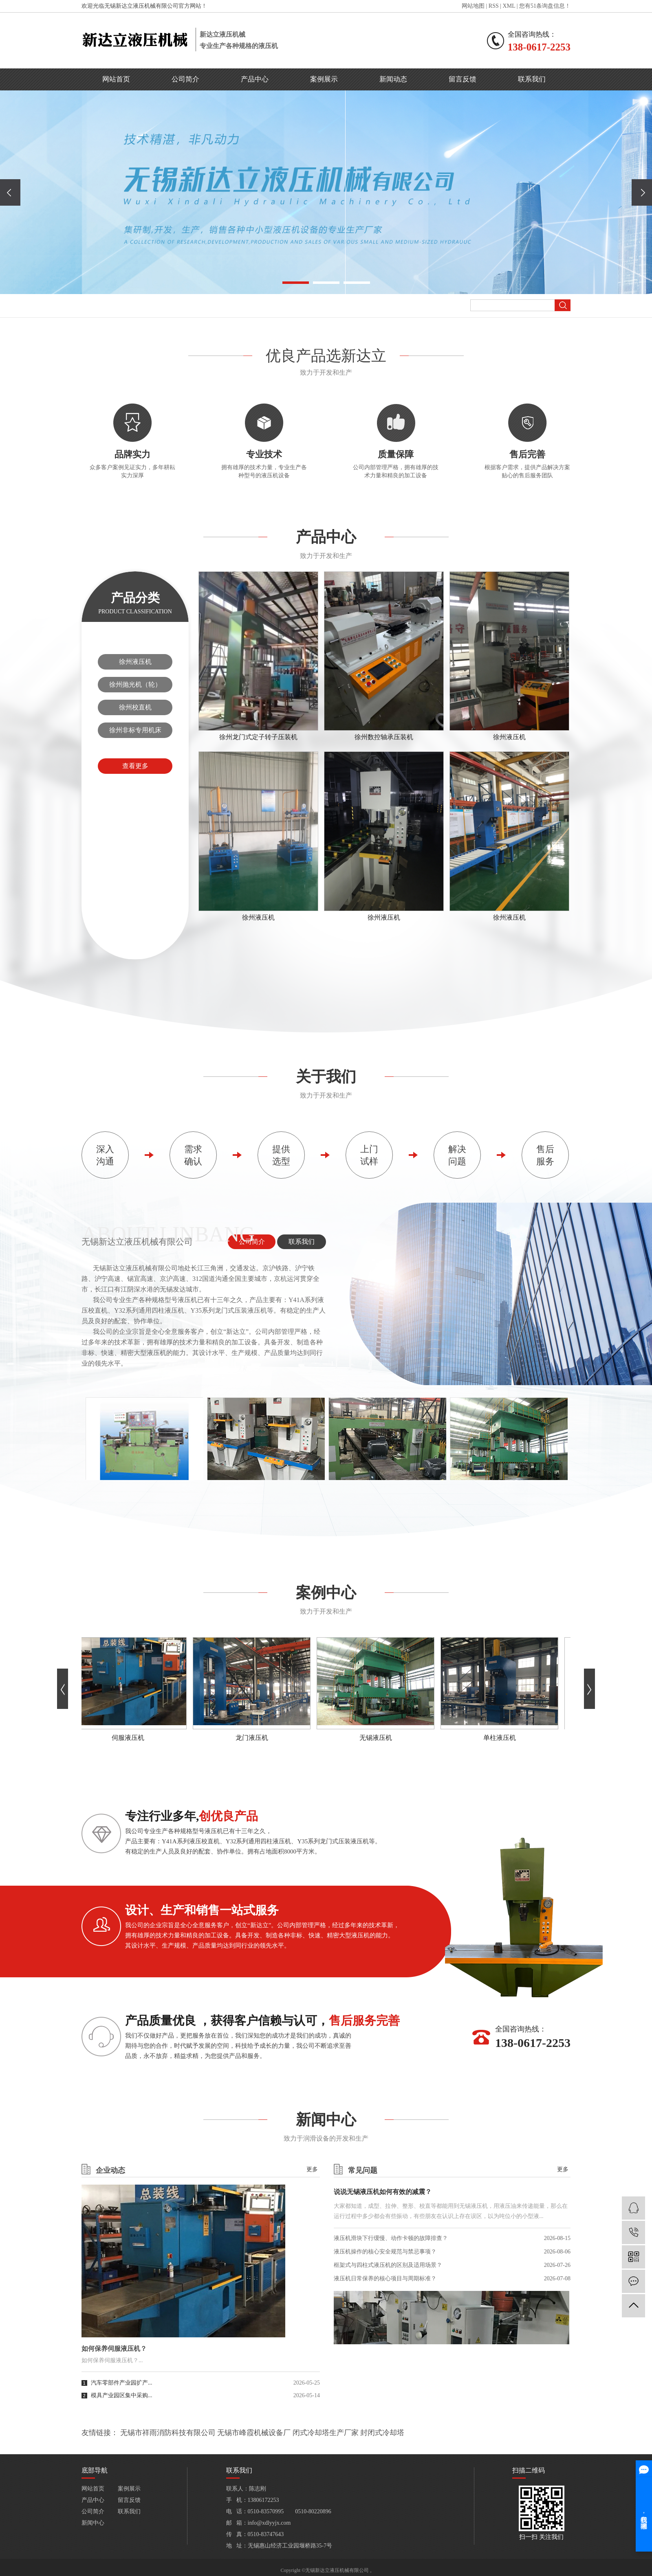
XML (509, 6)
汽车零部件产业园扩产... (121, 2383)
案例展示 (324, 79)
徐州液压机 (135, 661)
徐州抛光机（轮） (135, 684)
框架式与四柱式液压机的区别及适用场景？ (388, 2265)
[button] (295, 282)
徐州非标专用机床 (135, 730)
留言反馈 (462, 79)
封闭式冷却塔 (382, 2433)
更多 (312, 2169)
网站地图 (473, 6)
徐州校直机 (135, 707)
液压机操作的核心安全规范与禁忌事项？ (385, 2252)
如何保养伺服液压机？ (114, 2348)
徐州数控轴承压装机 (384, 736)
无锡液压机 (377, 1737)
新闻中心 (93, 2523)
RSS (494, 6)
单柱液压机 (501, 1737)
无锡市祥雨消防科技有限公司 (168, 2433)
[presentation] (10, 192)
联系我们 (532, 79)
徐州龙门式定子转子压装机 (258, 736)
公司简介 (185, 79)
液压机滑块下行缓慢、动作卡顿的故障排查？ (391, 2238)
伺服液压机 (130, 1737)
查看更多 (135, 765)
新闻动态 (393, 79)
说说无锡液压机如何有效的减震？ (383, 2191)
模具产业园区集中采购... (121, 2395)
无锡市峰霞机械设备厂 (254, 2433)
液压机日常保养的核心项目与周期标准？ (385, 2278)
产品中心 (255, 79)
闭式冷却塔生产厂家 (326, 2433)
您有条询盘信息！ (544, 6)
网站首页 (116, 79)
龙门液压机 (254, 1737)
